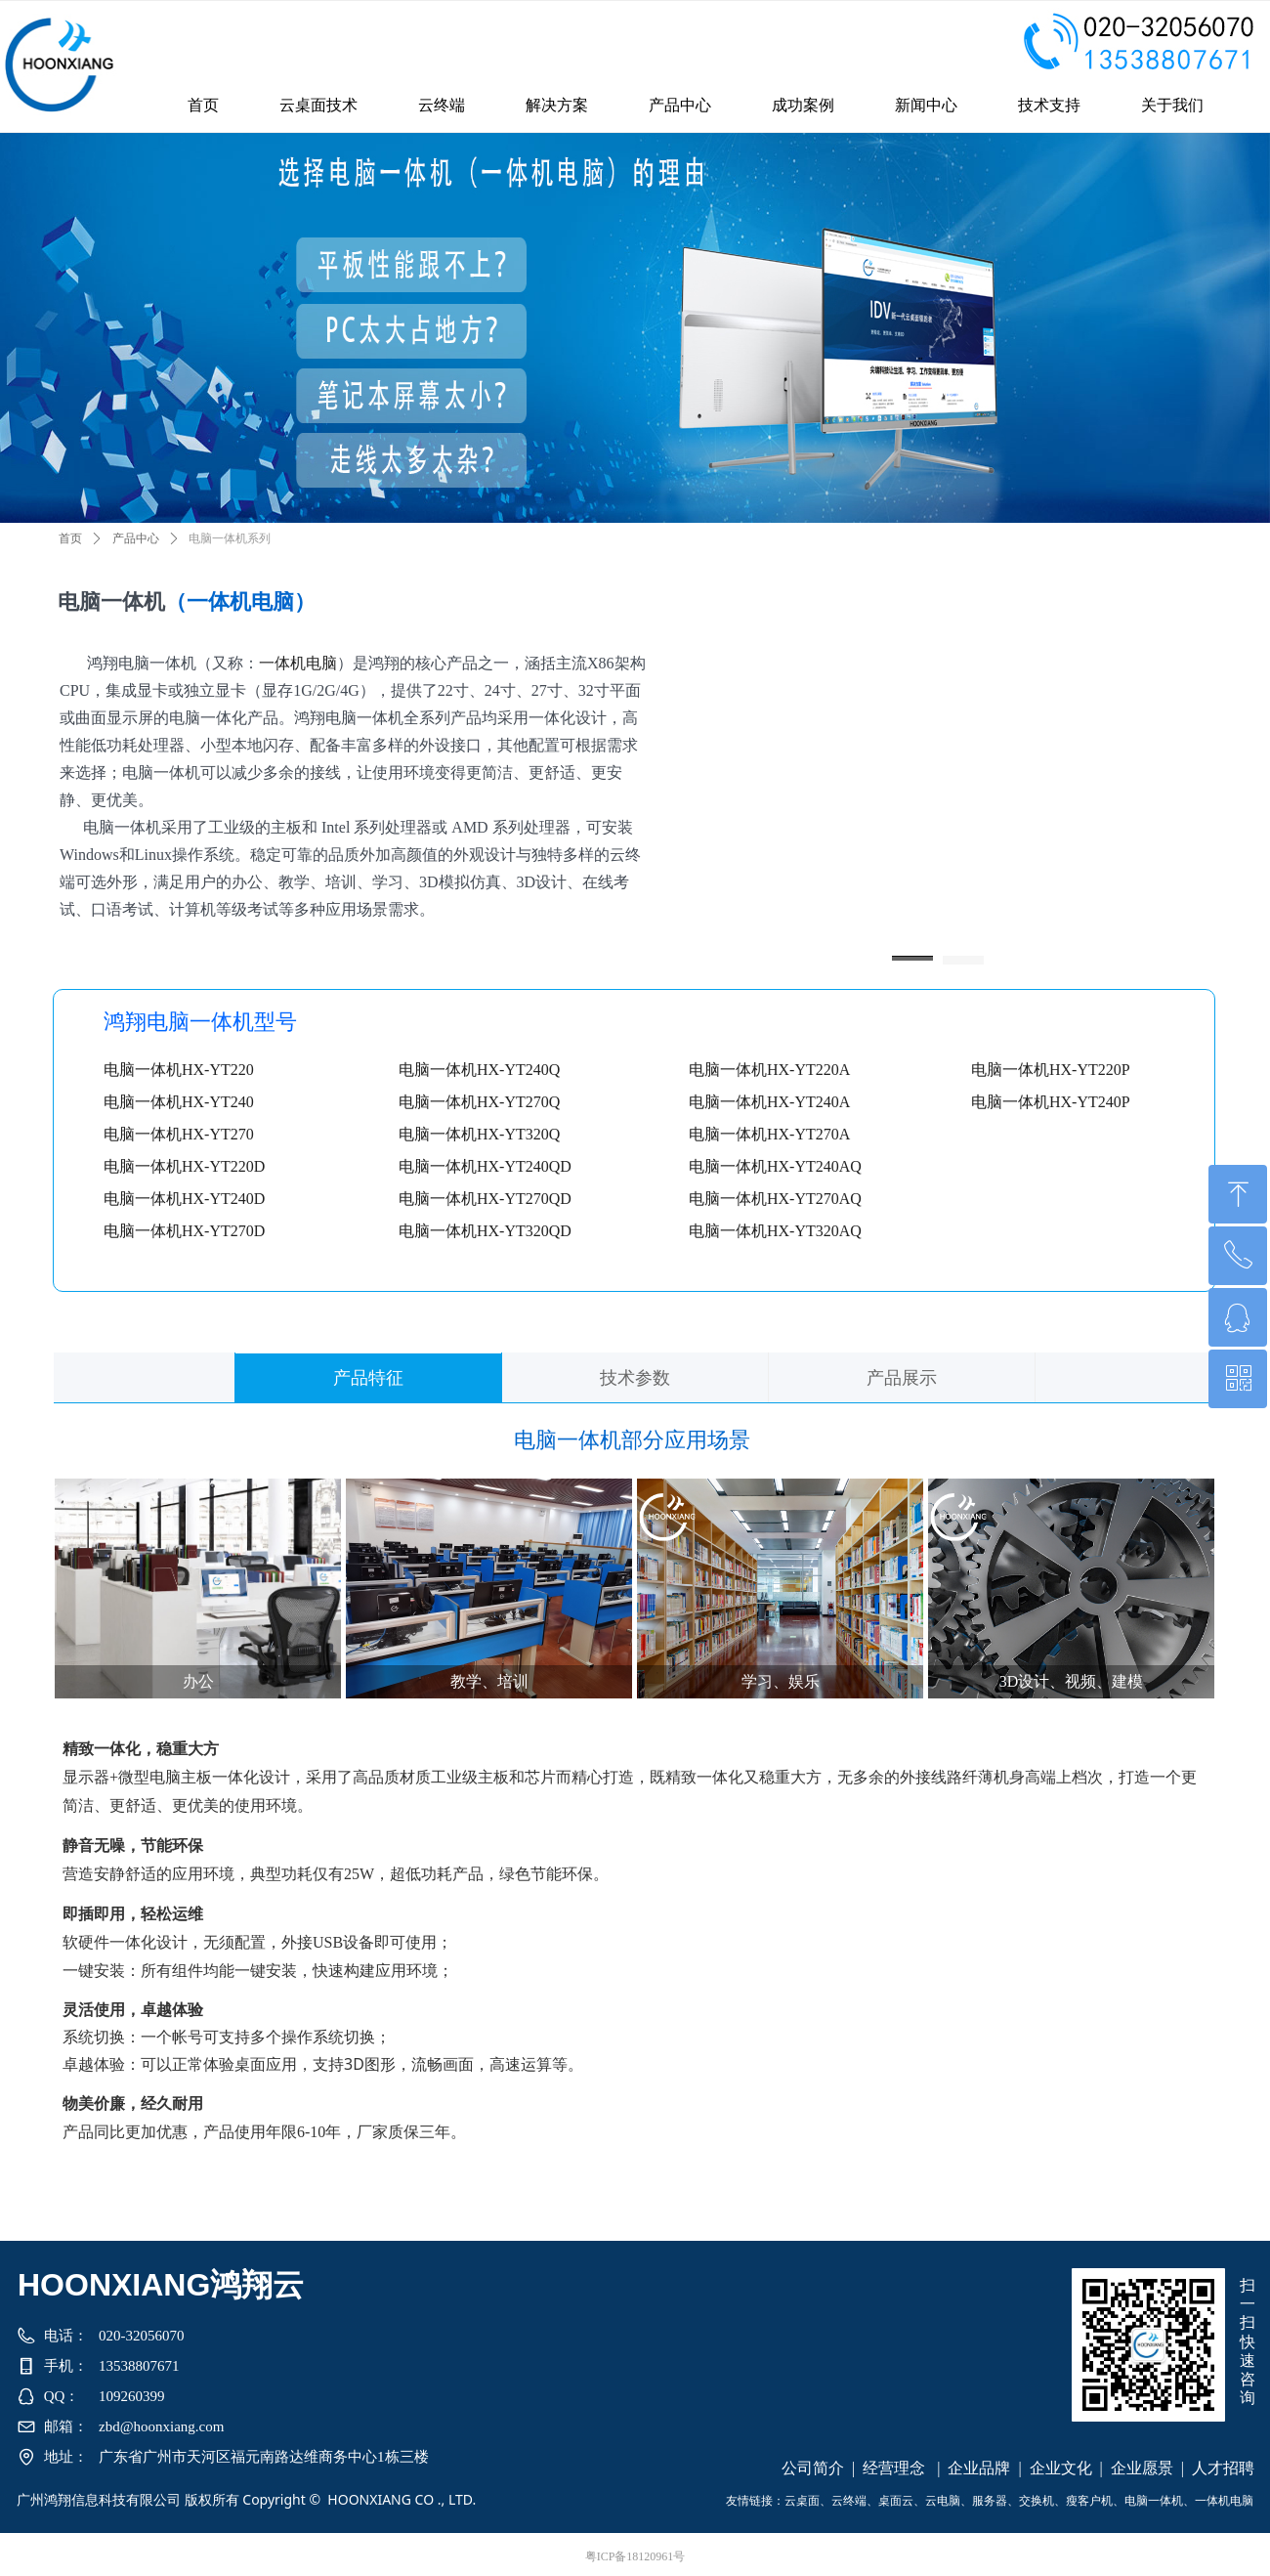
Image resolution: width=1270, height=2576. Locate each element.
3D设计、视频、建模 (1071, 1681)
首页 (70, 538)
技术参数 (635, 1378)
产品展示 (902, 1378)
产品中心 (135, 538)
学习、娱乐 (780, 1681)
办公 (198, 1681)
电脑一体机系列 (230, 538)
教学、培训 (489, 1681)
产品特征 (368, 1378)
